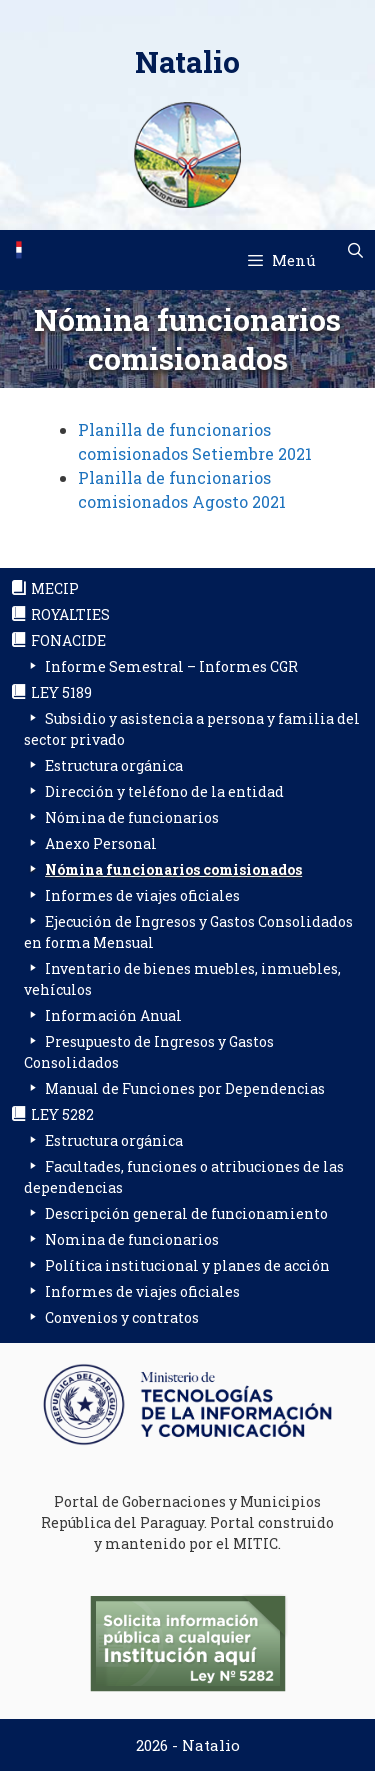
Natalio (187, 61)
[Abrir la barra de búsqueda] (355, 250)
